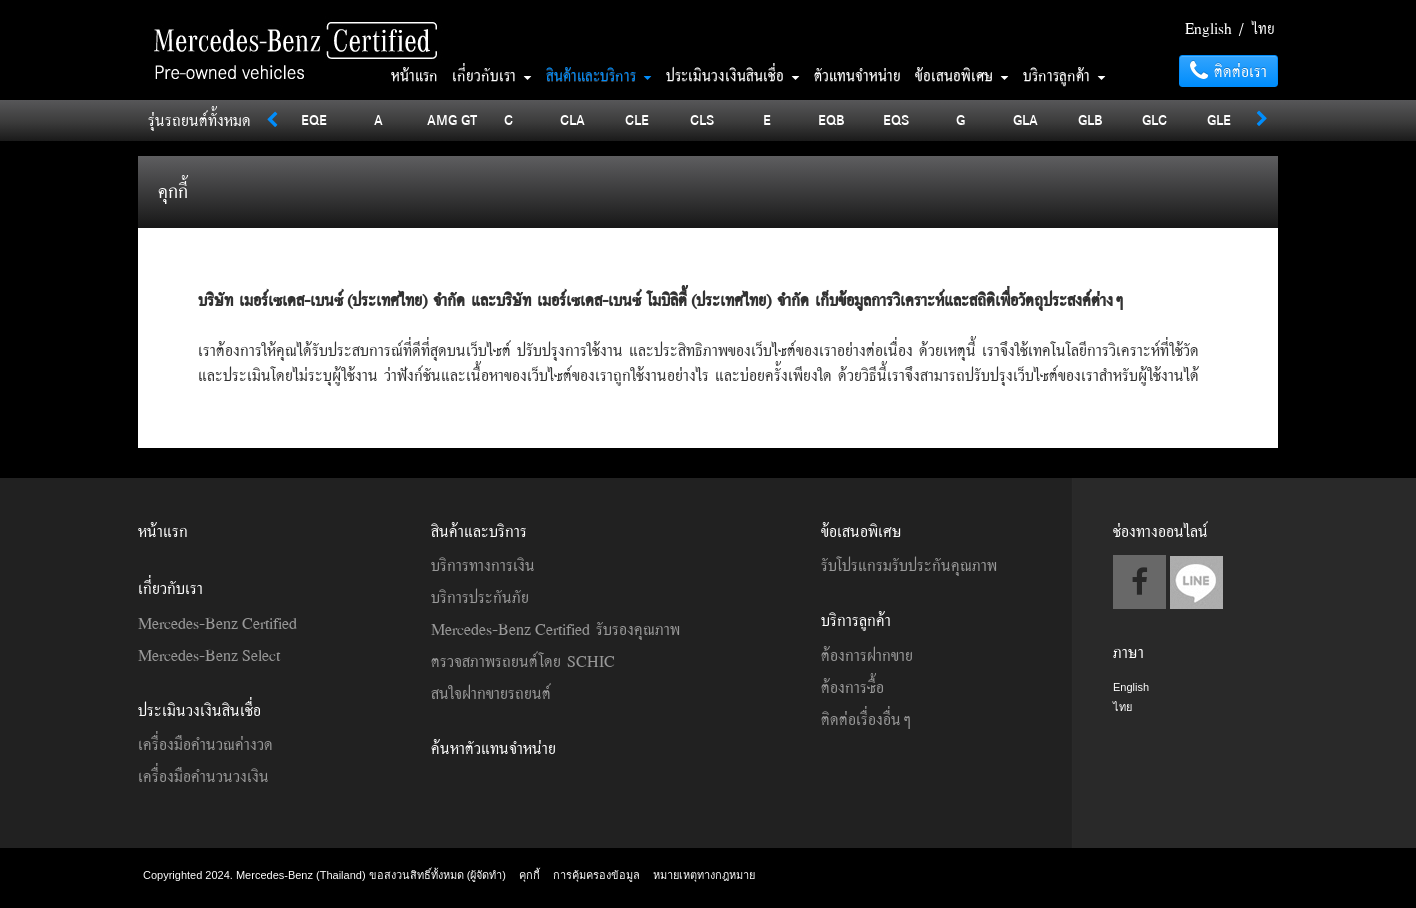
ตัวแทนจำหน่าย (857, 75)
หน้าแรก (414, 75)
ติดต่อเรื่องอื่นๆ (866, 719)
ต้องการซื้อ (852, 687)
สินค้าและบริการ (599, 75)
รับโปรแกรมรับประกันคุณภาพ (909, 565)
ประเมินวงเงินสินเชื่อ (733, 75)
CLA (572, 119)
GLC (1154, 119)
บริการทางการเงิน (483, 565)
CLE (637, 119)
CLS (702, 119)
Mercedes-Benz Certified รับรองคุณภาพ (555, 629)
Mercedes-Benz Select (209, 655)
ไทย (1263, 28)
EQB (831, 119)
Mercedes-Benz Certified (217, 623)
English (1208, 28)
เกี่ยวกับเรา (492, 75)
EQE (314, 119)
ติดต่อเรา (1228, 71)
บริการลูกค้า (1064, 75)
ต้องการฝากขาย (867, 655)
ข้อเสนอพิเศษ (962, 75)
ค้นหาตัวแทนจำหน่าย (493, 748)
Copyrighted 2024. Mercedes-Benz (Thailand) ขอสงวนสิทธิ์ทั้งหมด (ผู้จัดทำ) (326, 875)
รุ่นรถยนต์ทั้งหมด (199, 120)
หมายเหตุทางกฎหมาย (704, 875)
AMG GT (452, 119)
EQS (896, 119)
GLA (1025, 119)
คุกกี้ (529, 875)
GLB (1090, 119)
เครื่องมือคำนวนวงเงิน (203, 776)
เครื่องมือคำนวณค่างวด (205, 744)
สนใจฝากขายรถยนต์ (491, 693)
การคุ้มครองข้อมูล (596, 875)
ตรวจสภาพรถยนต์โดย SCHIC (523, 661)
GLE (1219, 119)
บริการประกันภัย (480, 597)
